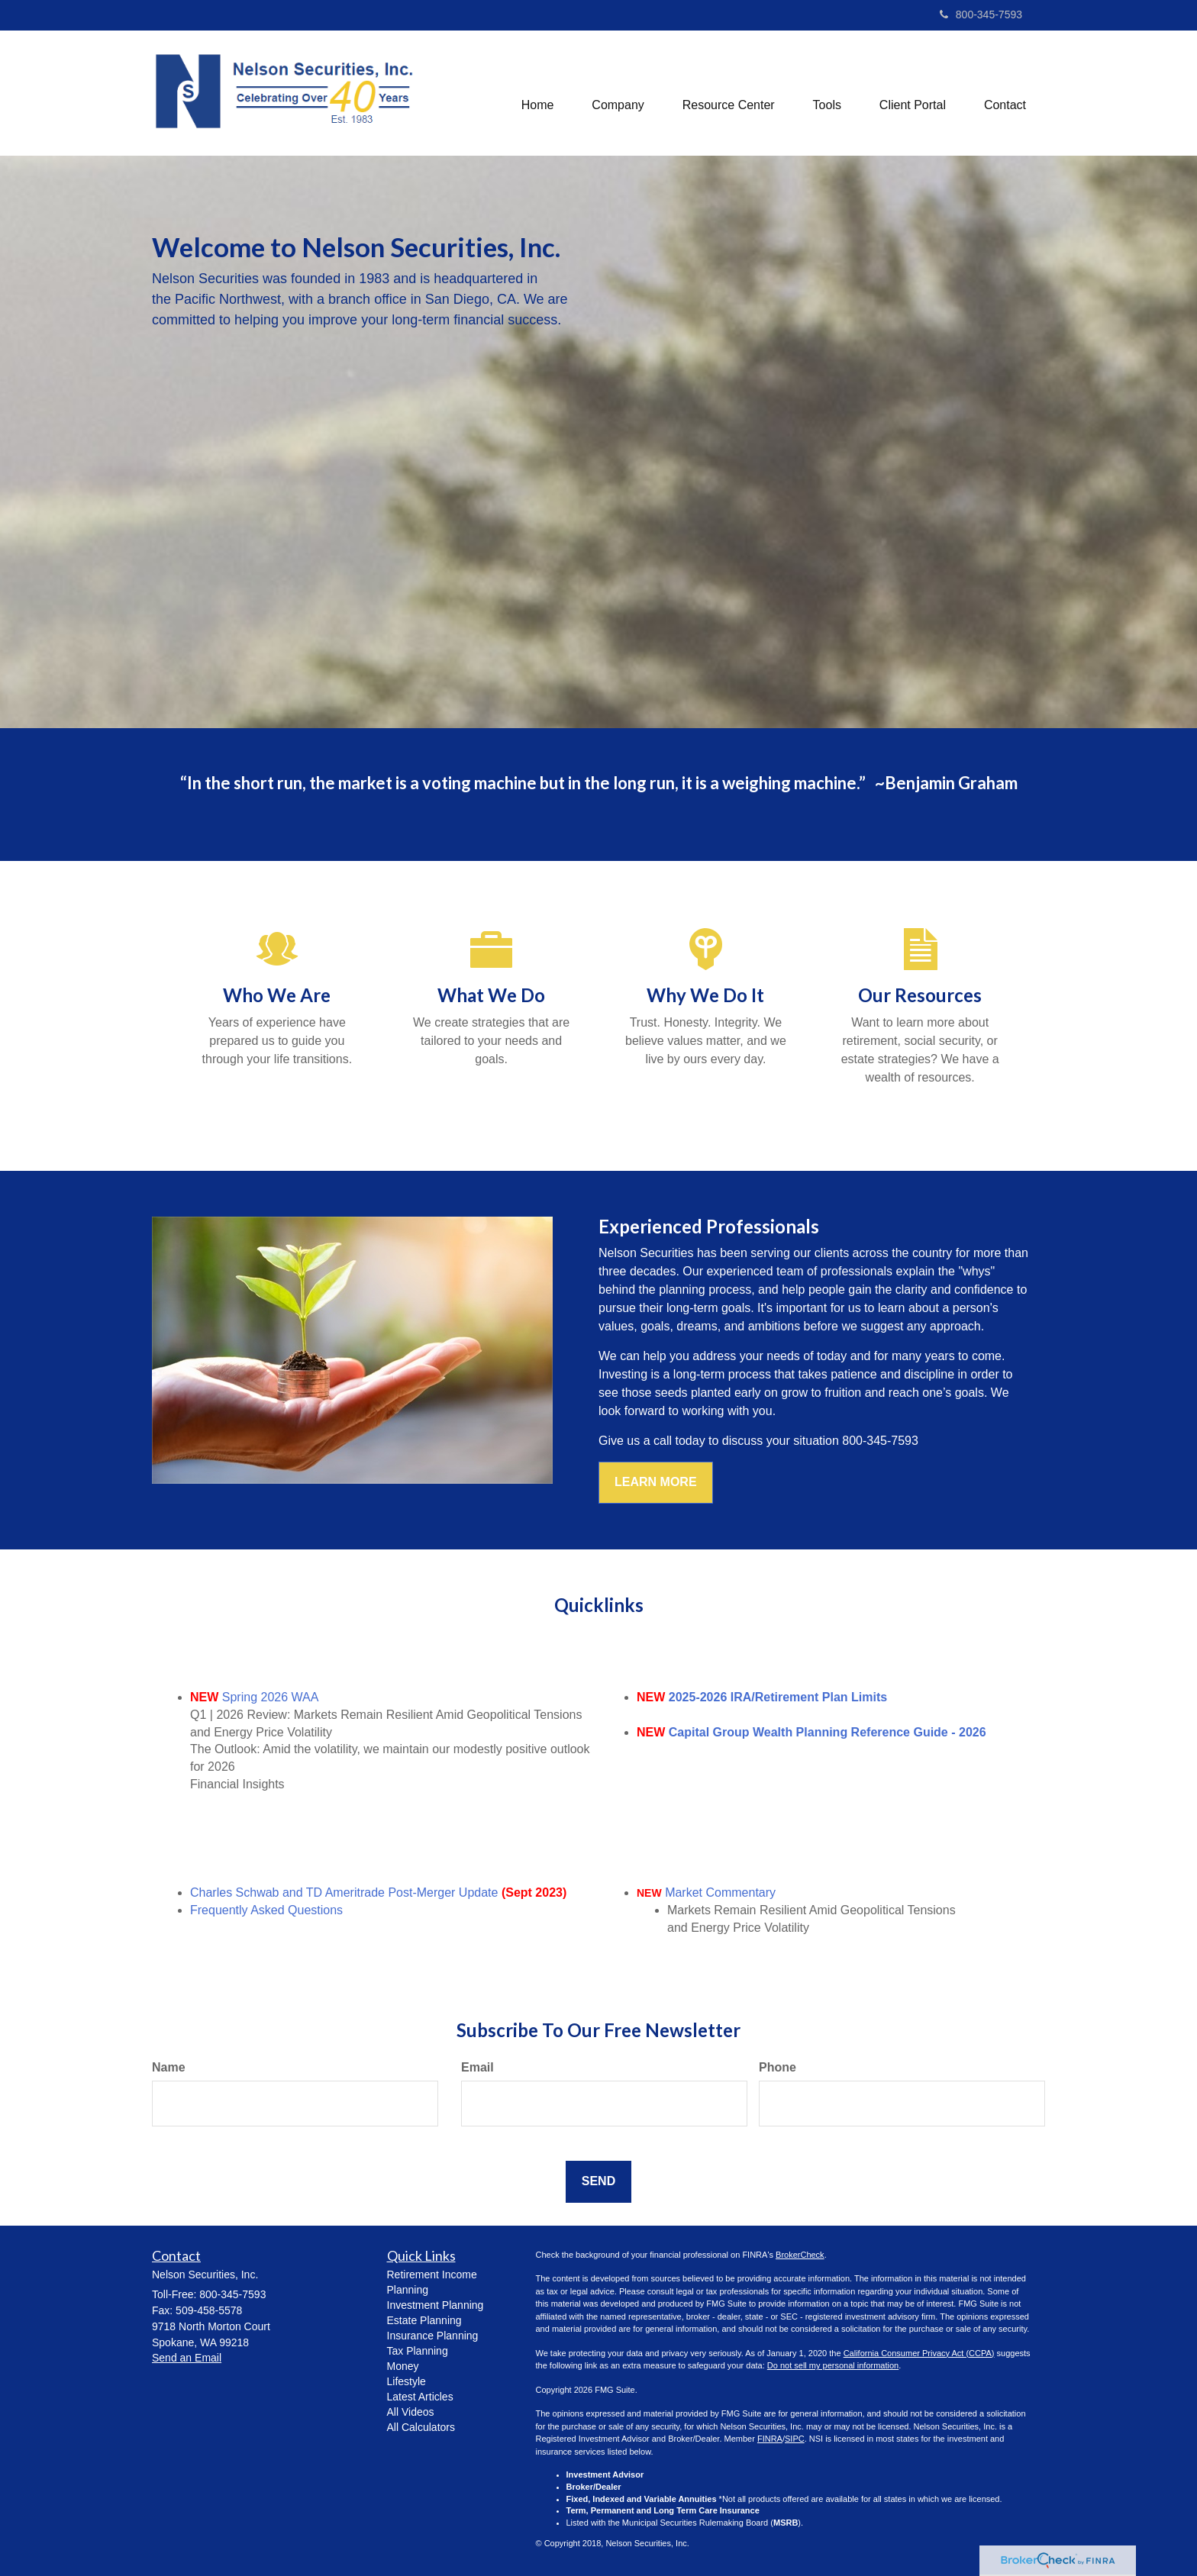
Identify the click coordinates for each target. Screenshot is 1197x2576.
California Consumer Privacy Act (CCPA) (919, 2353)
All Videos (410, 2412)
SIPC (795, 2438)
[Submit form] (598, 2182)
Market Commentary (720, 1892)
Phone (777, 2067)
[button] (618, 93)
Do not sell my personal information (833, 2365)
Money (403, 2366)
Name (169, 2067)
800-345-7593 (981, 14)
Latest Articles (420, 2397)
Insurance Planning (433, 2335)
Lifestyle (406, 2381)
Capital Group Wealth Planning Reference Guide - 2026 (827, 1732)
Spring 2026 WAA (270, 1697)
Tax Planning (417, 2351)
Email (477, 2067)
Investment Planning (435, 2305)
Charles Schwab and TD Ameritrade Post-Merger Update (344, 1892)
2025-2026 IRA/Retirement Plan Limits (778, 1697)
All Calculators (421, 2427)
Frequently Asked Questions (266, 1910)
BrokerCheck (800, 2254)
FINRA (769, 2438)
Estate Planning (424, 2320)
